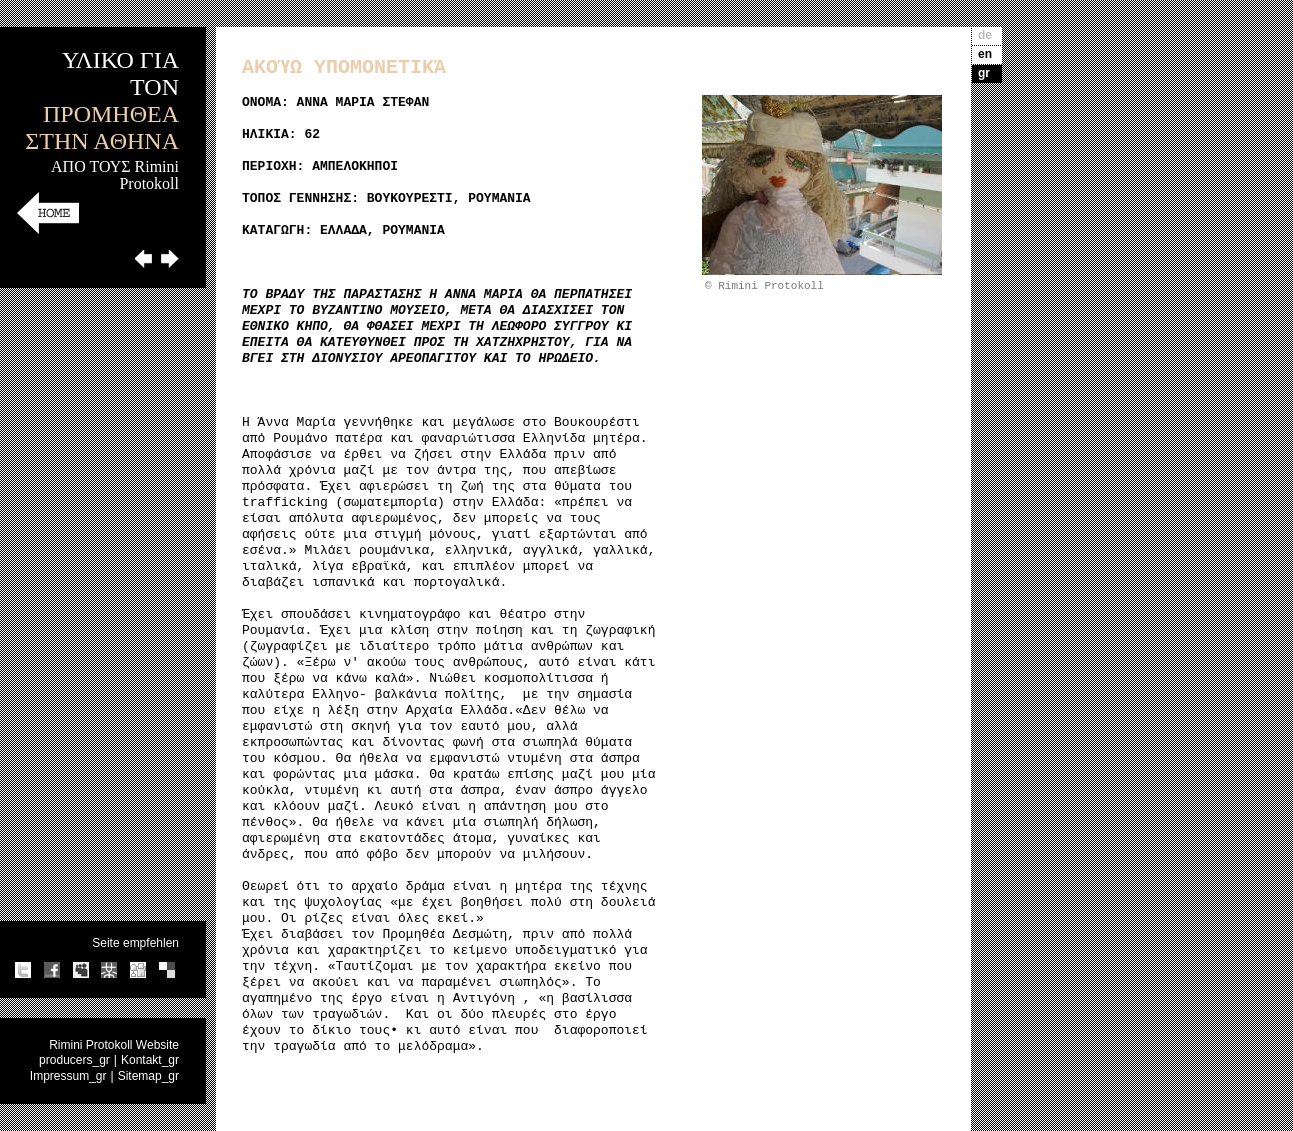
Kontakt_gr (150, 1060)
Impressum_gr (68, 1076)
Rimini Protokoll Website (114, 1045)
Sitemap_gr (148, 1076)
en (985, 54)
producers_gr (74, 1060)
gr (984, 73)
